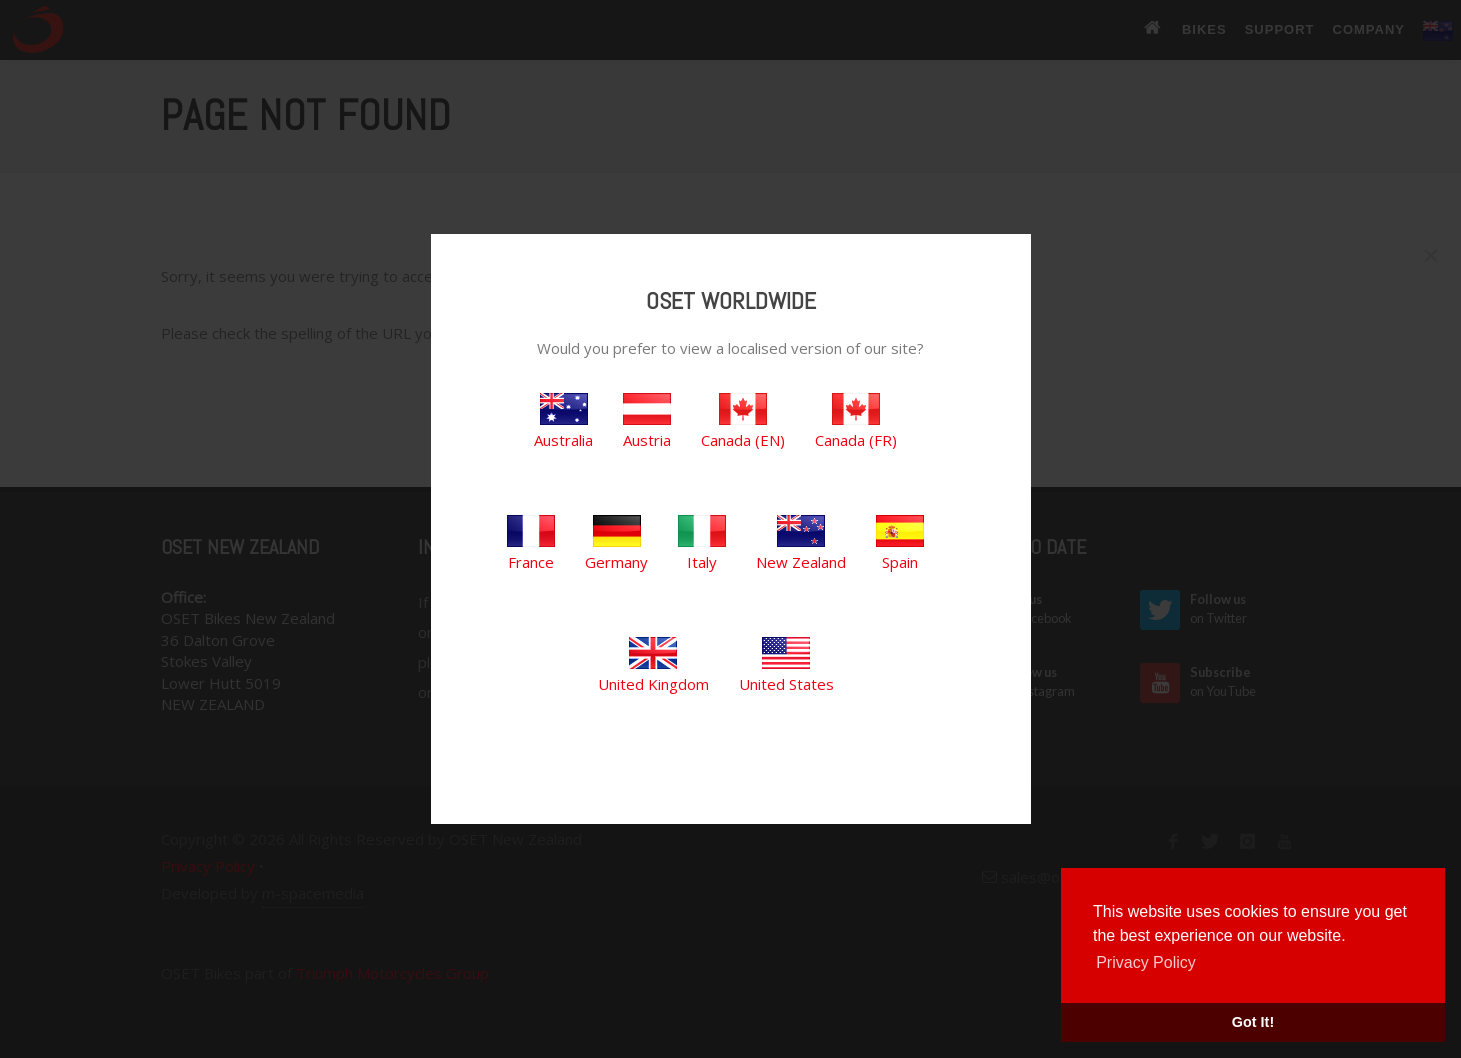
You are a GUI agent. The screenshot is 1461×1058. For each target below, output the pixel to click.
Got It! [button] (1253, 1022)
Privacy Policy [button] (1146, 962)
